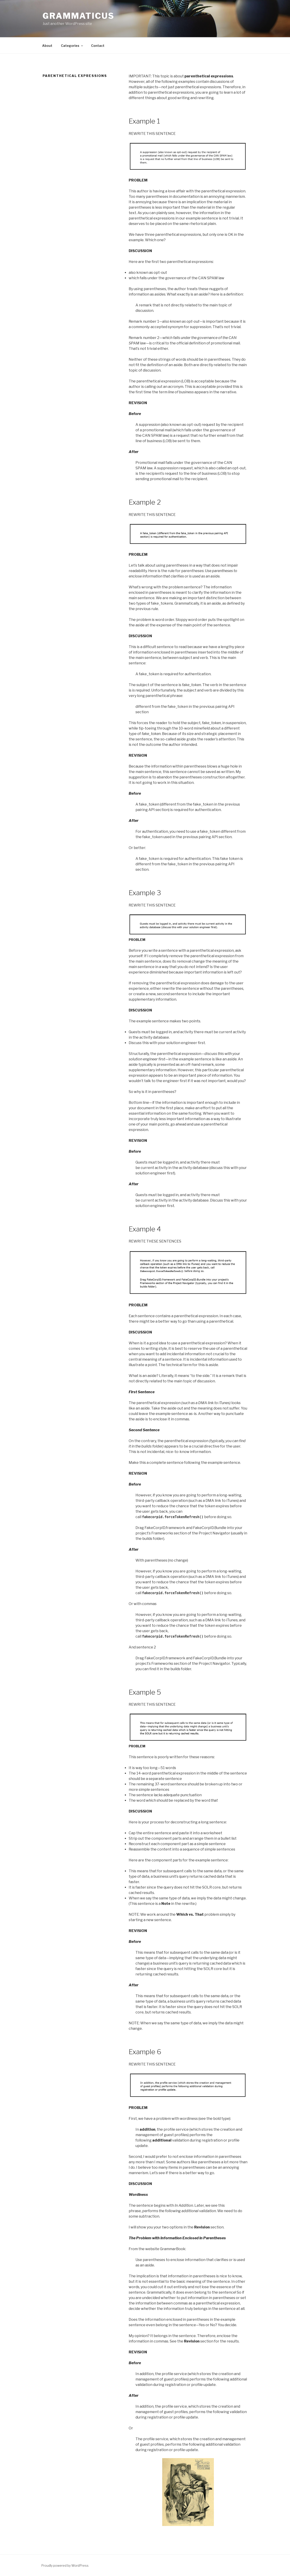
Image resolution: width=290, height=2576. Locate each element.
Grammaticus (78, 16)
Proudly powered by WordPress (65, 2565)
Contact (97, 46)
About (47, 46)
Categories (72, 46)
